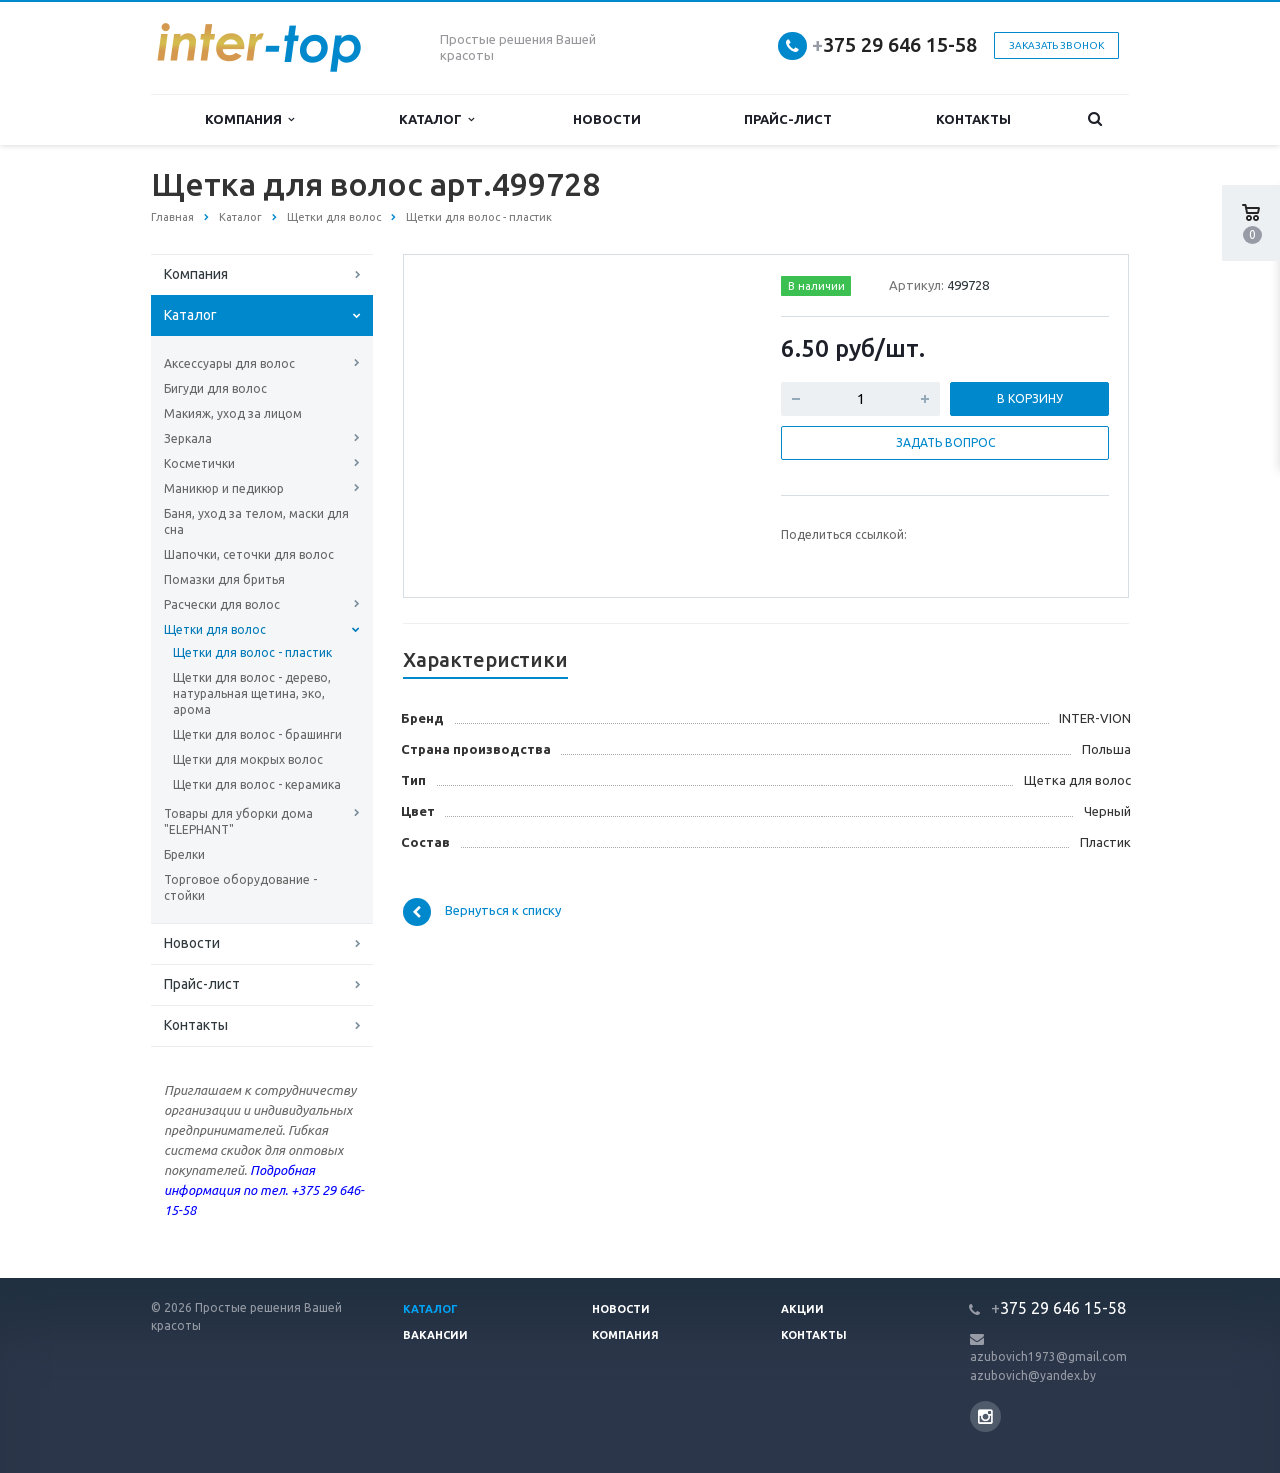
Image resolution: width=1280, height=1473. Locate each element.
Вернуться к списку (482, 912)
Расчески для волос (222, 604)
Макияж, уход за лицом (233, 413)
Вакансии (435, 1335)
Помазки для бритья (224, 579)
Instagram (985, 1416)
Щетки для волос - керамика (257, 784)
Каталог (436, 119)
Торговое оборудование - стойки (240, 887)
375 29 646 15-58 (894, 44)
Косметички (199, 463)
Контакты (973, 119)
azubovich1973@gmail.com (1048, 1356)
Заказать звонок (1056, 45)
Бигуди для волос (215, 388)
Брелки (184, 854)
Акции (802, 1309)
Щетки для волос (215, 629)
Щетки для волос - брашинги (257, 734)
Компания (249, 119)
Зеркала (188, 438)
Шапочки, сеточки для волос (249, 554)
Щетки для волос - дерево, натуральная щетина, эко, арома (252, 693)
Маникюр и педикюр (224, 488)
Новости (607, 119)
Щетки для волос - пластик (252, 652)
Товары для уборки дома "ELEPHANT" (238, 821)
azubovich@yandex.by (1033, 1375)
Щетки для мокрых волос (248, 759)
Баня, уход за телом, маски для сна (256, 521)
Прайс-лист (788, 119)
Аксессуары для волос (229, 363)
